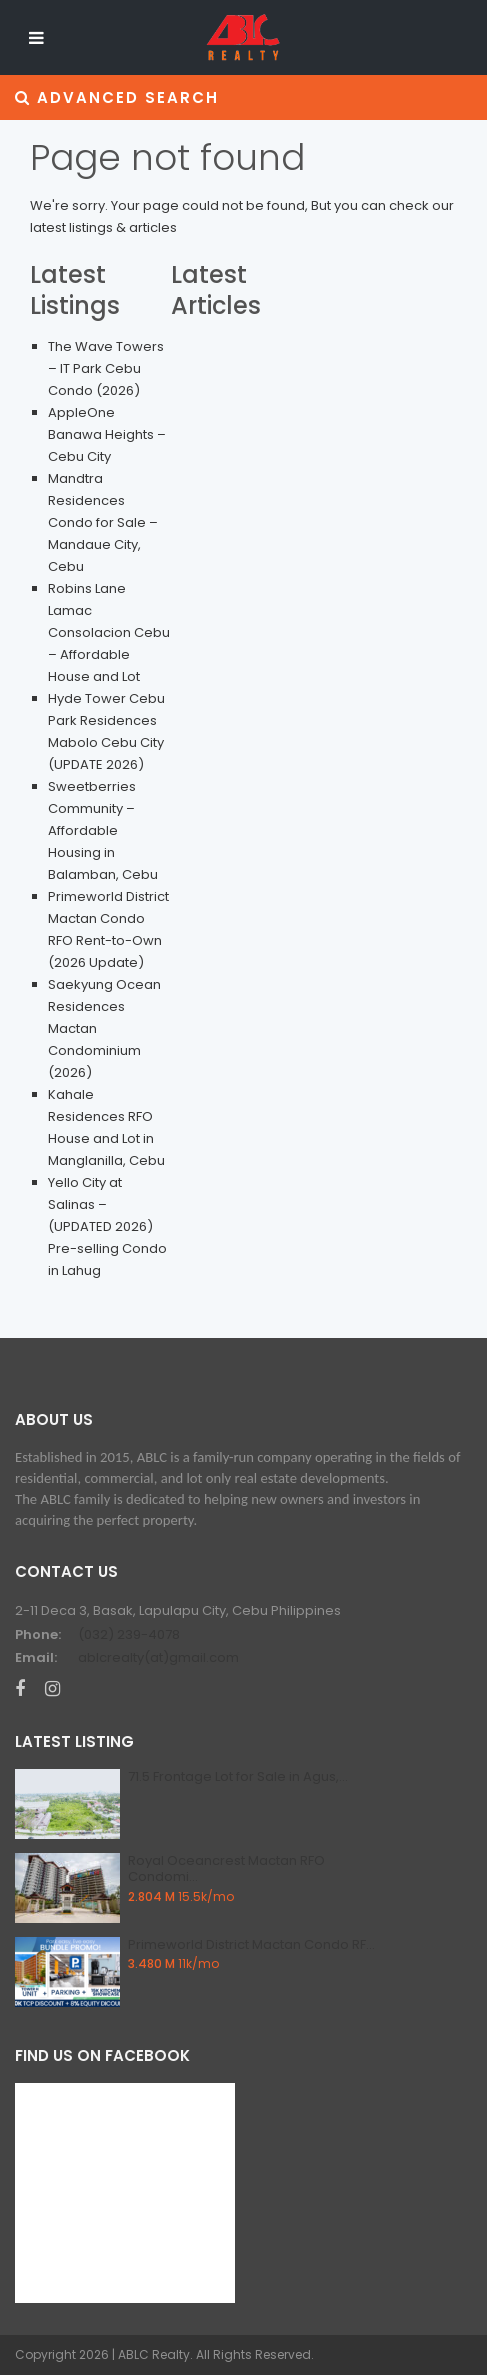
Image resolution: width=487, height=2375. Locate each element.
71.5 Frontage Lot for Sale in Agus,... (238, 1776)
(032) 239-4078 (129, 1634)
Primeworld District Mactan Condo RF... (251, 1944)
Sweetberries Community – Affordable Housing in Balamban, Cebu (103, 830)
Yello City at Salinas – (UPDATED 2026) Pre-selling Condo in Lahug (107, 1226)
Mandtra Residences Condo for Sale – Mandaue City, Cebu (103, 522)
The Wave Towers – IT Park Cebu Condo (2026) (106, 368)
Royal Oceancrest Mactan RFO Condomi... (226, 1869)
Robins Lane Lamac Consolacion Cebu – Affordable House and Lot (109, 632)
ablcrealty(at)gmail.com (158, 1657)
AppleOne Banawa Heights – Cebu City (107, 434)
